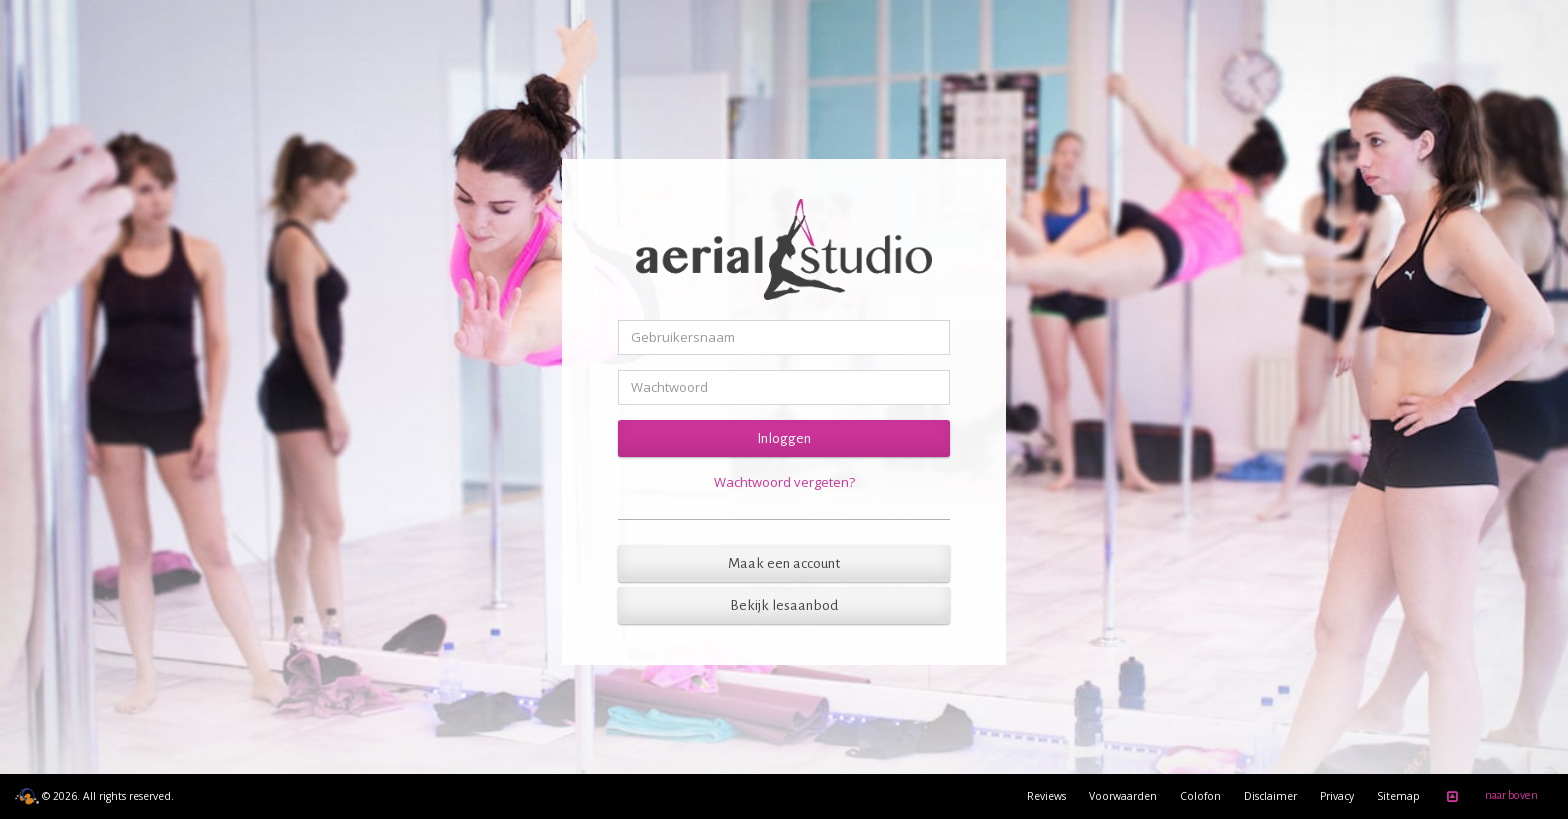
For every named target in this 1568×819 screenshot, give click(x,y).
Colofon (1200, 796)
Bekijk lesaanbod (784, 605)
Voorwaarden (1123, 796)
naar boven (1489, 797)
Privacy (1337, 796)
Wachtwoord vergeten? (784, 482)
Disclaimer (1270, 796)
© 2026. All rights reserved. (94, 796)
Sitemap (1398, 796)
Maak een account (784, 563)
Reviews (1046, 796)
